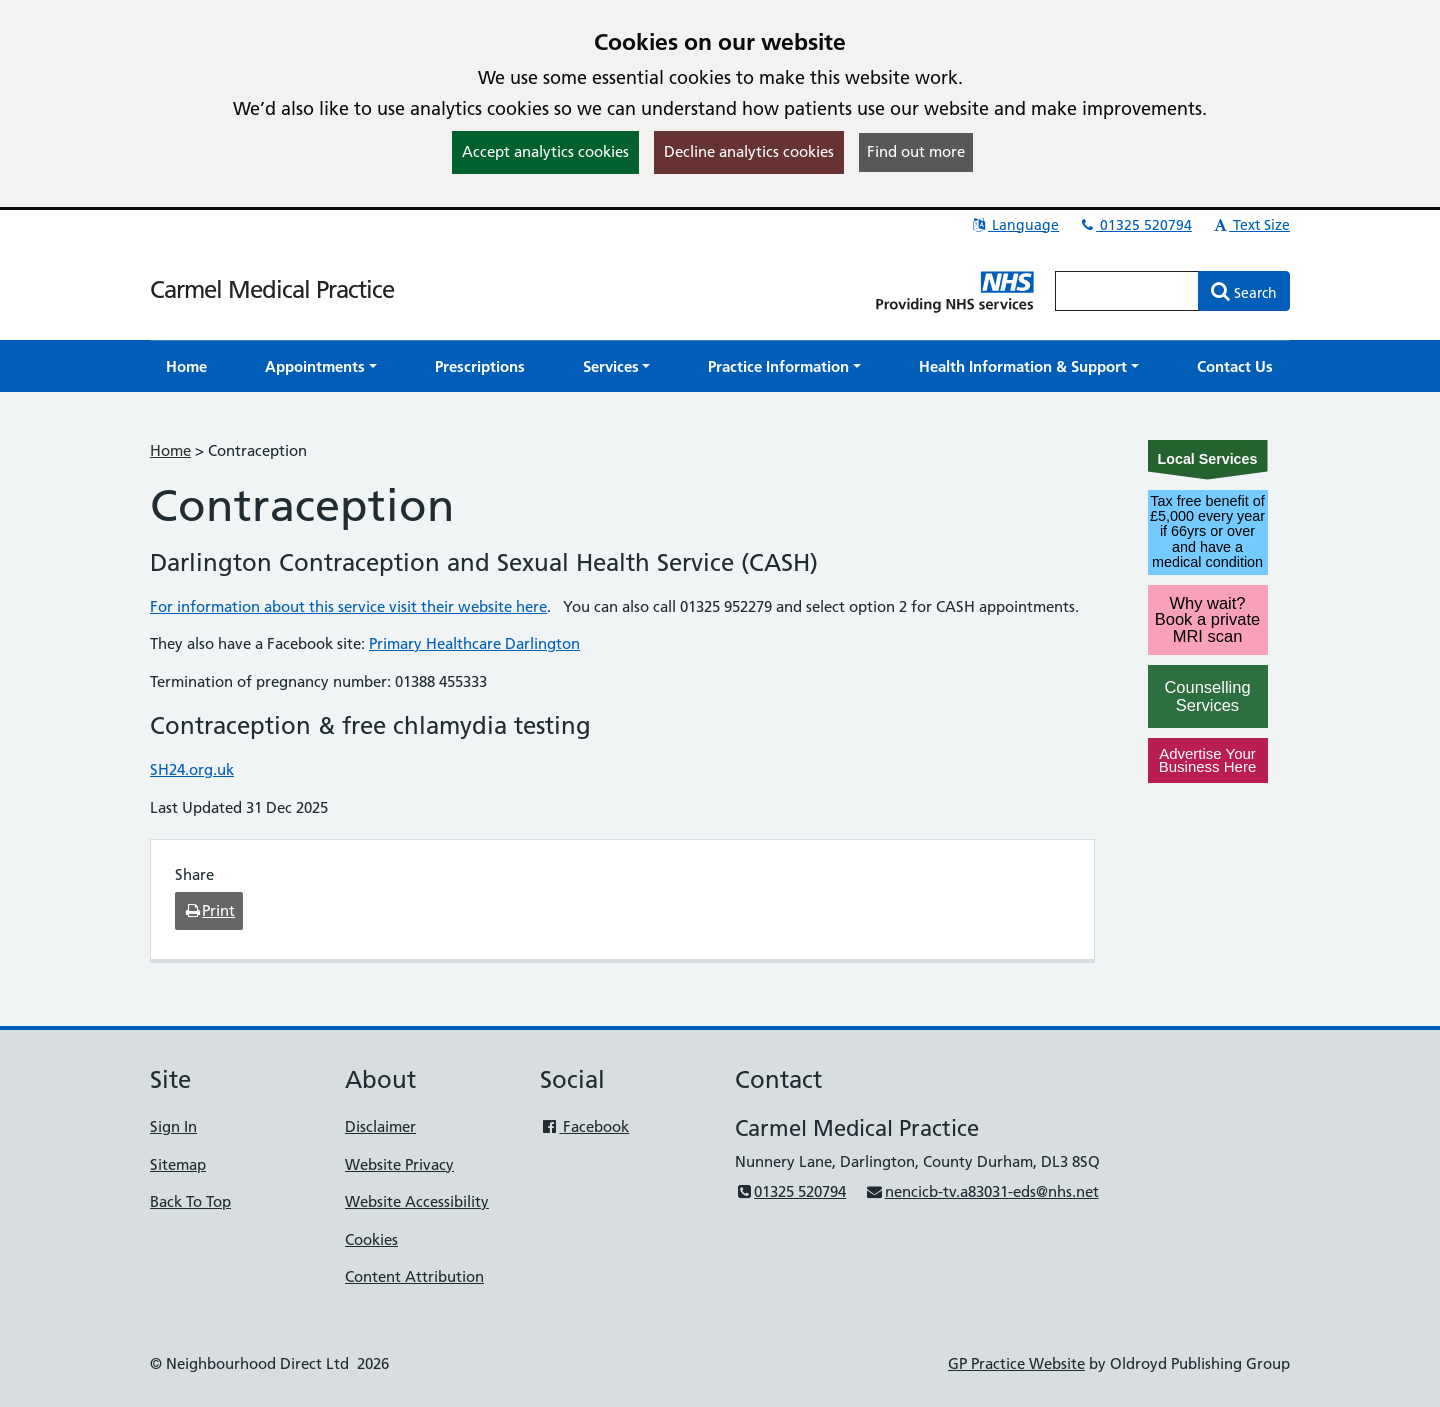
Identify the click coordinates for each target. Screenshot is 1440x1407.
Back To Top (190, 1201)
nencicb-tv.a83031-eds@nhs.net (981, 1191)
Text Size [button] (1250, 225)
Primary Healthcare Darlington (474, 643)
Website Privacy (399, 1164)
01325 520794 (1135, 225)
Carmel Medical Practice (272, 289)
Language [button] (1014, 225)
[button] (321, 366)
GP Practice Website (1016, 1363)
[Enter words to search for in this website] (1127, 291)
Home (170, 450)
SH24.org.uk (192, 769)
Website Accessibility (417, 1201)
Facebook (584, 1126)
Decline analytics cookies (749, 151)
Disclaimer (380, 1126)
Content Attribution (414, 1276)
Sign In (173, 1126)
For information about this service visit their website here (348, 606)
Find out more (916, 151)
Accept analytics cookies (545, 151)
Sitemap (178, 1164)
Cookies (371, 1239)
